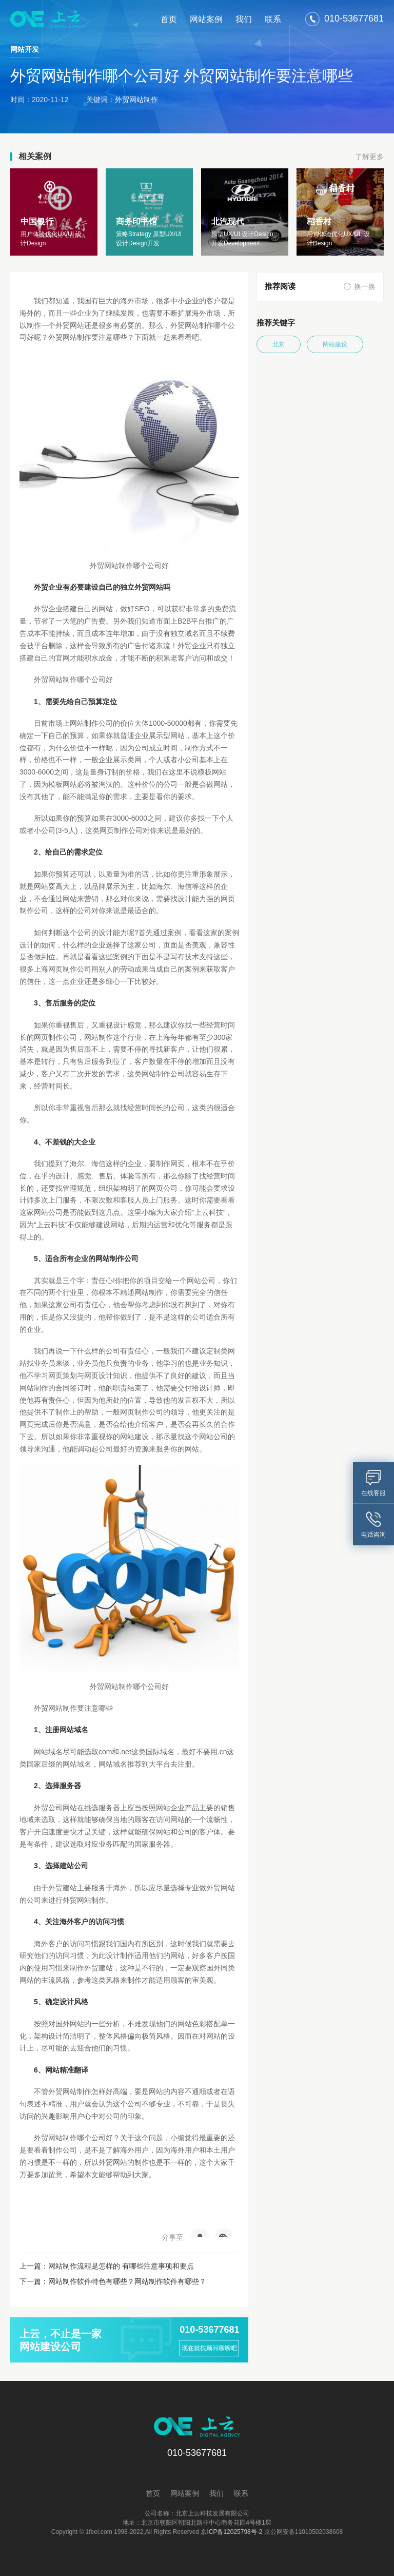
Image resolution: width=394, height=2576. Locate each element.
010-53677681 (209, 2330)
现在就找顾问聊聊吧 (209, 2348)
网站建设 (335, 344)
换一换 (365, 286)
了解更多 (369, 156)
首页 (169, 19)
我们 (243, 19)
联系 (273, 19)
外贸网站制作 (136, 99)
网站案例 (206, 19)
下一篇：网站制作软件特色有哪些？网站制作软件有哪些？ (112, 2281)
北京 (278, 344)
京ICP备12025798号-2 (231, 2531)
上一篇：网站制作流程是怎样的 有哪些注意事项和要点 (106, 2266)
